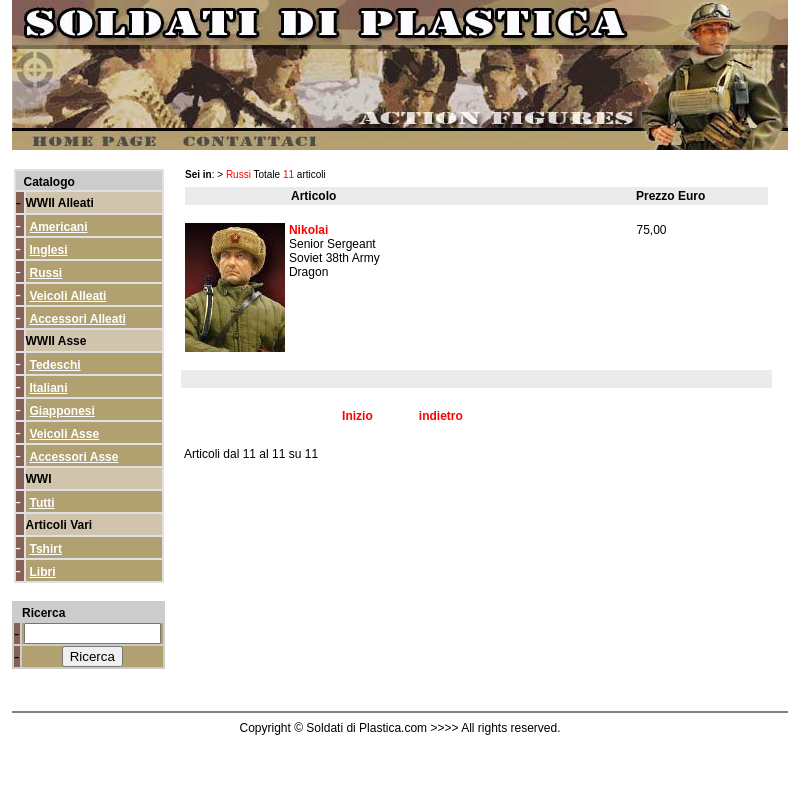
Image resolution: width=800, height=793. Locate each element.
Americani (59, 227)
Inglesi (49, 250)
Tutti (42, 503)
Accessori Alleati (78, 319)
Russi (46, 273)
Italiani (49, 388)
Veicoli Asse (65, 434)
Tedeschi (55, 365)
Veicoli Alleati (68, 296)
